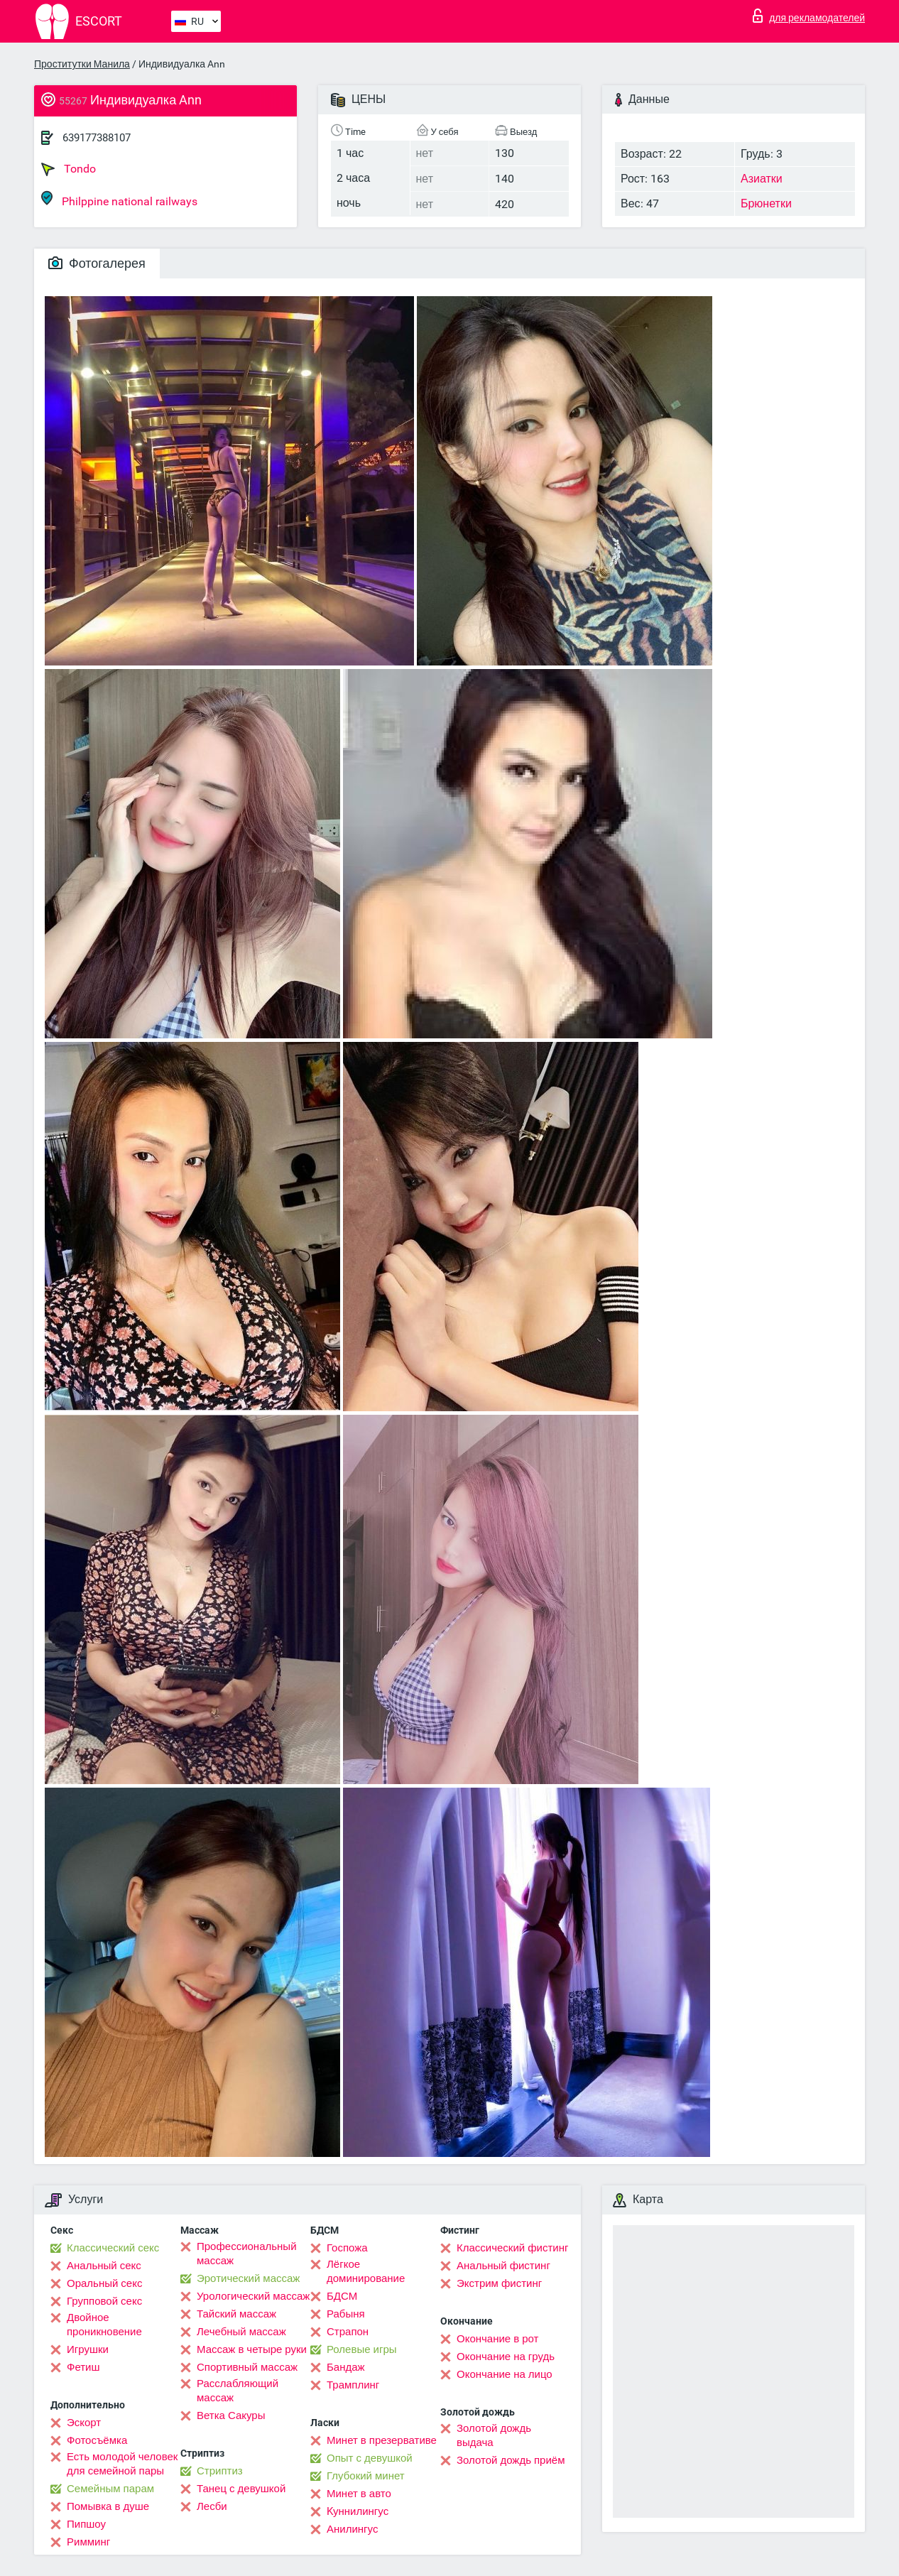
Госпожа (347, 2247)
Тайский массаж (236, 2314)
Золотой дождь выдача (494, 2435)
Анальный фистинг (503, 2265)
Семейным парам (110, 2488)
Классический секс (113, 2247)
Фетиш (83, 2367)
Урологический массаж (253, 2296)
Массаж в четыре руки (252, 2349)
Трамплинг (353, 2385)
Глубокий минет (366, 2475)
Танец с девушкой (241, 2488)
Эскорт (84, 2422)
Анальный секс (104, 2265)
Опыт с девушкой (370, 2458)
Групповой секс (104, 2301)
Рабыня (346, 2314)
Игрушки (88, 2349)
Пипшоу (86, 2524)
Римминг (88, 2542)
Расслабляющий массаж (237, 2390)
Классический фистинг (512, 2247)
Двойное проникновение (104, 2324)
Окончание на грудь (506, 2356)
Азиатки (762, 178)
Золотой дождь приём (511, 2460)
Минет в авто (359, 2493)
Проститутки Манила (82, 64)
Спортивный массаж (247, 2367)
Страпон (348, 2331)
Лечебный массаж (241, 2331)
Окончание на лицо (504, 2374)
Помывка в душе (108, 2506)
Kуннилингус (357, 2511)
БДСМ (342, 2296)
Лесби (212, 2506)
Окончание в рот (497, 2338)
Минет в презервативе (382, 2440)
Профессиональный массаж (247, 2253)
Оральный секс (104, 2283)
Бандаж (346, 2367)
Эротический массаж (248, 2278)
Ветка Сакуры (231, 2415)
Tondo (68, 169)
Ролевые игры (362, 2349)
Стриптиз (220, 2470)
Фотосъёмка (97, 2440)
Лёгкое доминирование (366, 2271)
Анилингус (352, 2529)
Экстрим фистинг (499, 2283)
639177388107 (96, 137)
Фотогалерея (97, 263)
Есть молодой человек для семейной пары (122, 2463)
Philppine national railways (119, 199)
